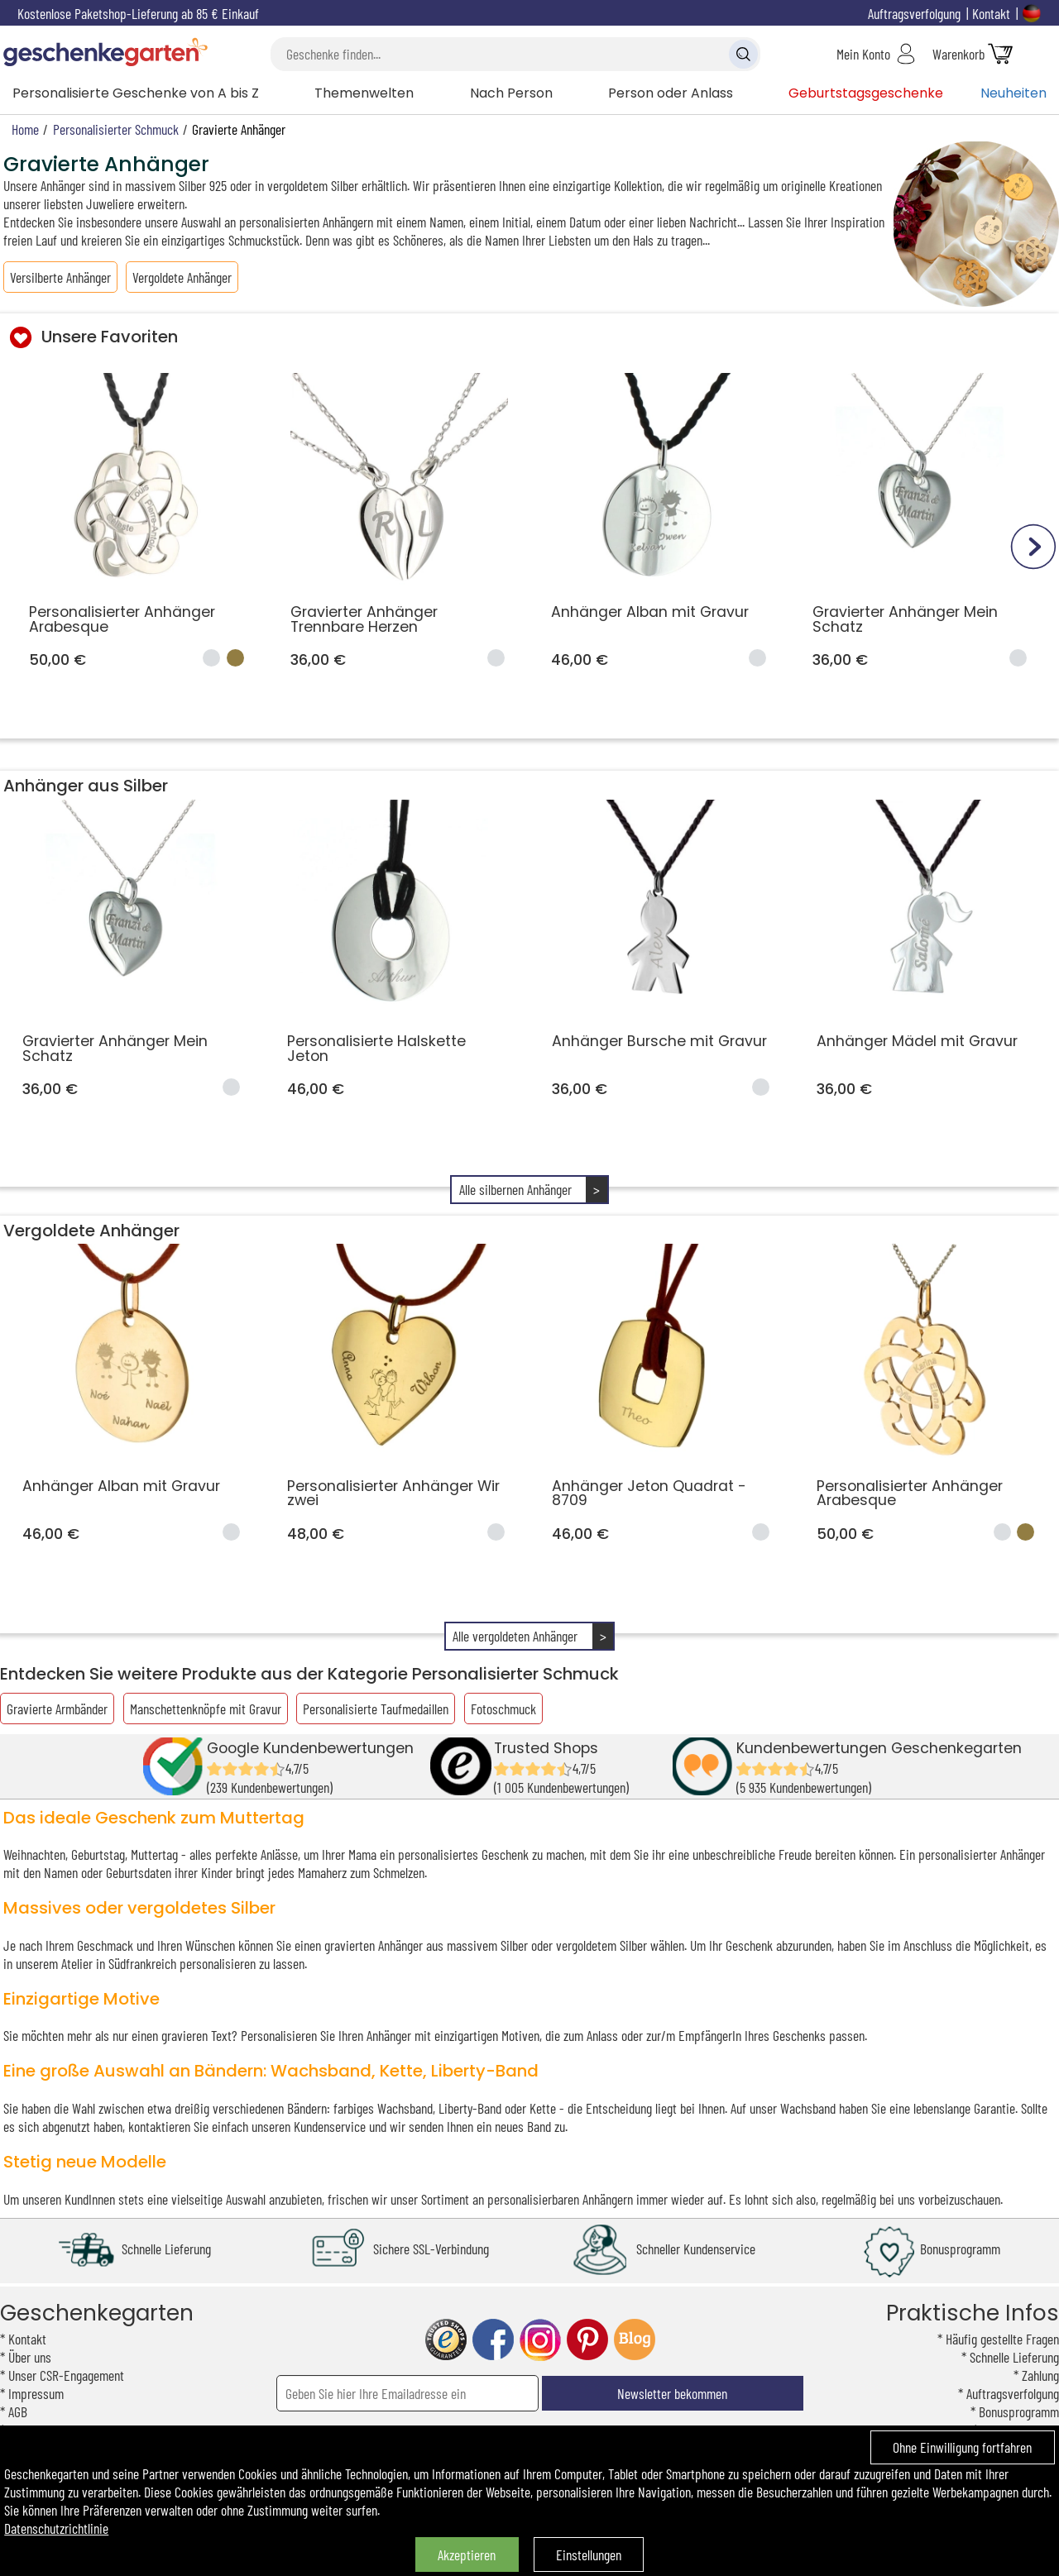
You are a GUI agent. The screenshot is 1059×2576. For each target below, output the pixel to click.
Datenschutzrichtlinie (56, 2528)
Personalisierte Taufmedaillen (375, 1708)
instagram (540, 2340)
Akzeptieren (467, 2554)
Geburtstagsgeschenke (865, 93)
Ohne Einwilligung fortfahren (962, 2447)
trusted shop (446, 2340)
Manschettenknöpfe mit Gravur (205, 1708)
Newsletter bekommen (672, 2393)
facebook (493, 2340)
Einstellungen (588, 2554)
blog (634, 2340)
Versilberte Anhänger (60, 277)
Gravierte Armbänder (57, 1708)
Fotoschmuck (503, 1708)
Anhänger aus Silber (85, 785)
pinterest (587, 2340)
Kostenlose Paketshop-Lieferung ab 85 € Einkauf (138, 13)
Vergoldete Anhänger (182, 277)
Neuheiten (1013, 93)
